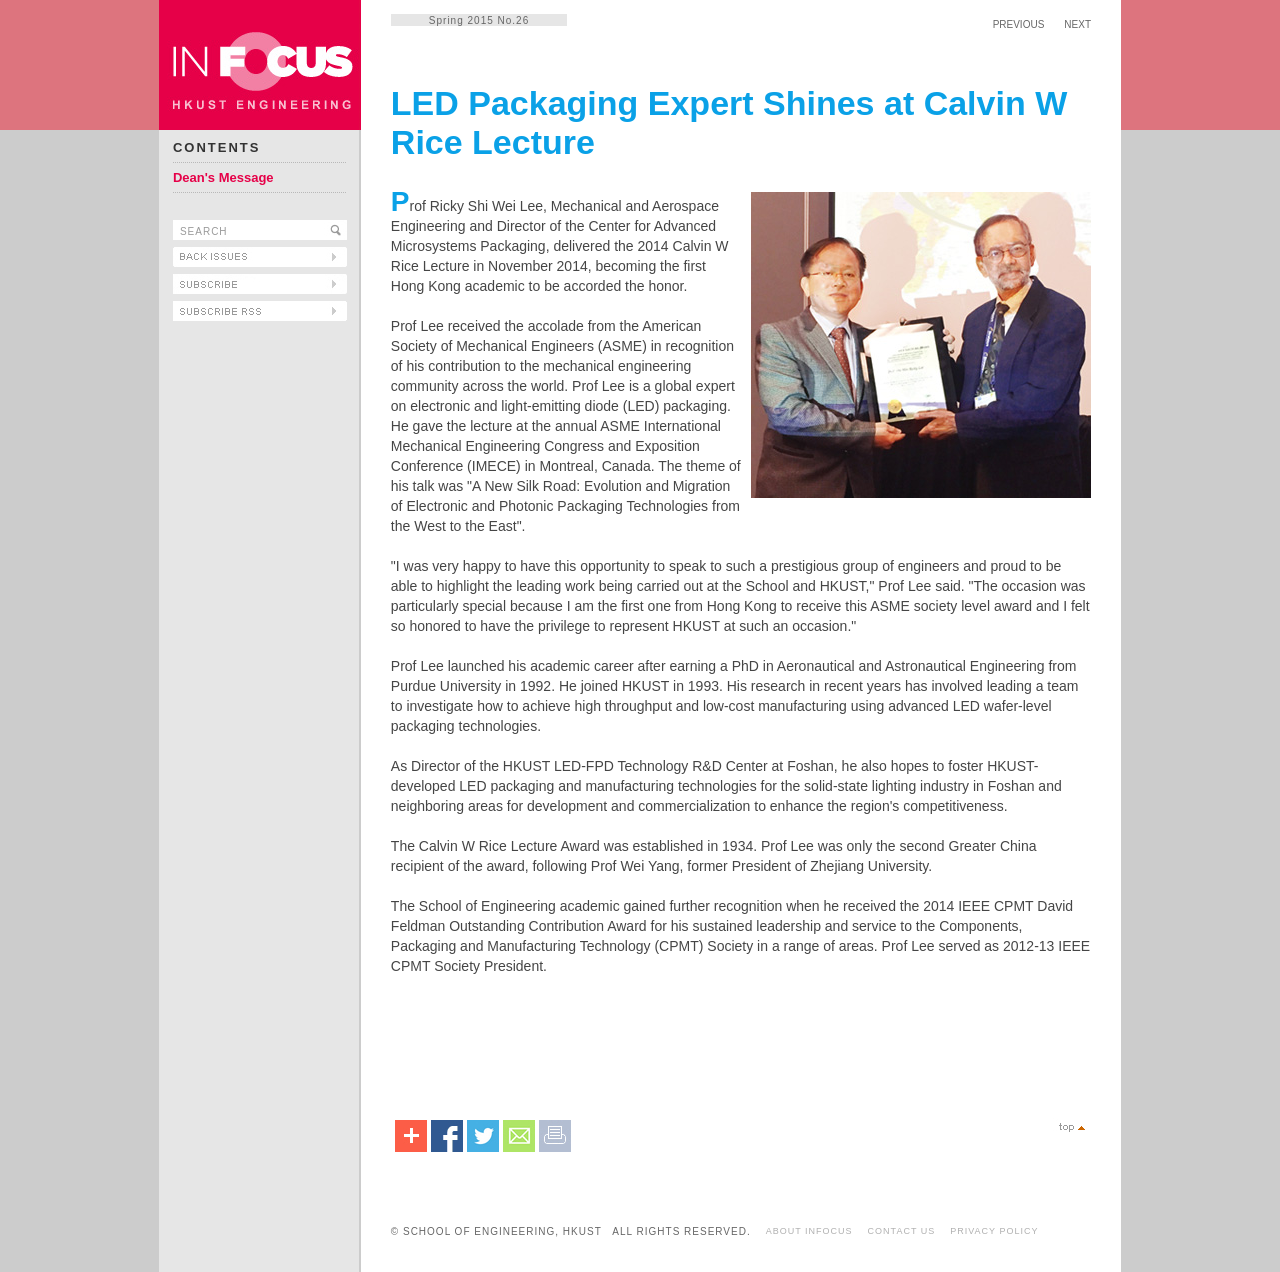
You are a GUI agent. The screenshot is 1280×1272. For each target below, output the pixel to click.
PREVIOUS (1019, 24)
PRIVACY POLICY (994, 1231)
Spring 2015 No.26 (479, 20)
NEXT (1077, 24)
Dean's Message (223, 177)
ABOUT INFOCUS (809, 1231)
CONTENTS (217, 147)
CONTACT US (902, 1231)
